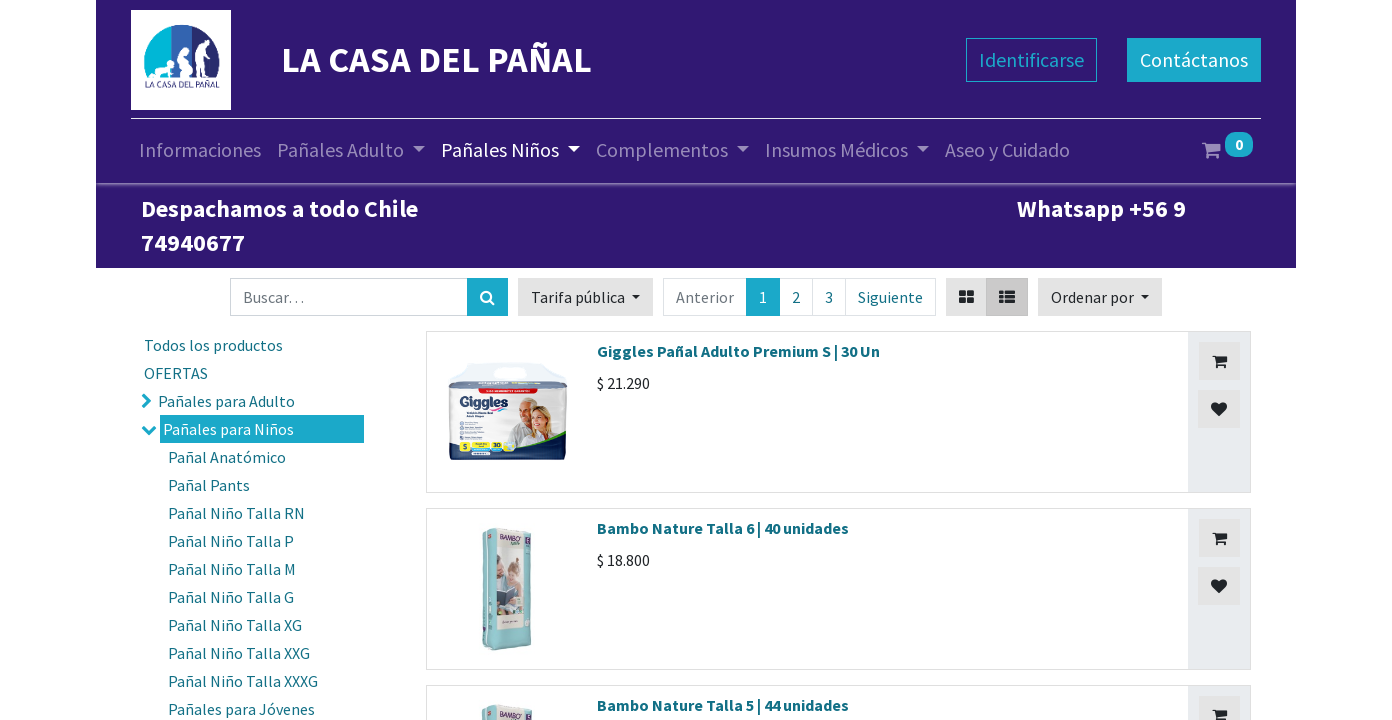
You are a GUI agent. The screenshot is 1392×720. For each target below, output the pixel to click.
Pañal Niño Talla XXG (239, 653)
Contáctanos (1194, 59)
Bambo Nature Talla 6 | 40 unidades (723, 528)
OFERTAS (176, 373)
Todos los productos (213, 345)
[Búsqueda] (487, 297)
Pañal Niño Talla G (231, 597)
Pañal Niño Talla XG (235, 625)
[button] (1100, 297)
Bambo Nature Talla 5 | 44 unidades (723, 705)
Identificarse (1031, 59)
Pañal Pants (209, 485)
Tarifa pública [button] (579, 297)
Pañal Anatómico (227, 457)
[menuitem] (200, 150)
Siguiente (890, 297)
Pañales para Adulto (226, 401)
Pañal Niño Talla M (232, 569)
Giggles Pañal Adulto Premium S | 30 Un (738, 351)
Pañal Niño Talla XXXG (243, 681)
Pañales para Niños (228, 429)
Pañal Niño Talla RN (236, 513)
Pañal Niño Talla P (231, 541)
